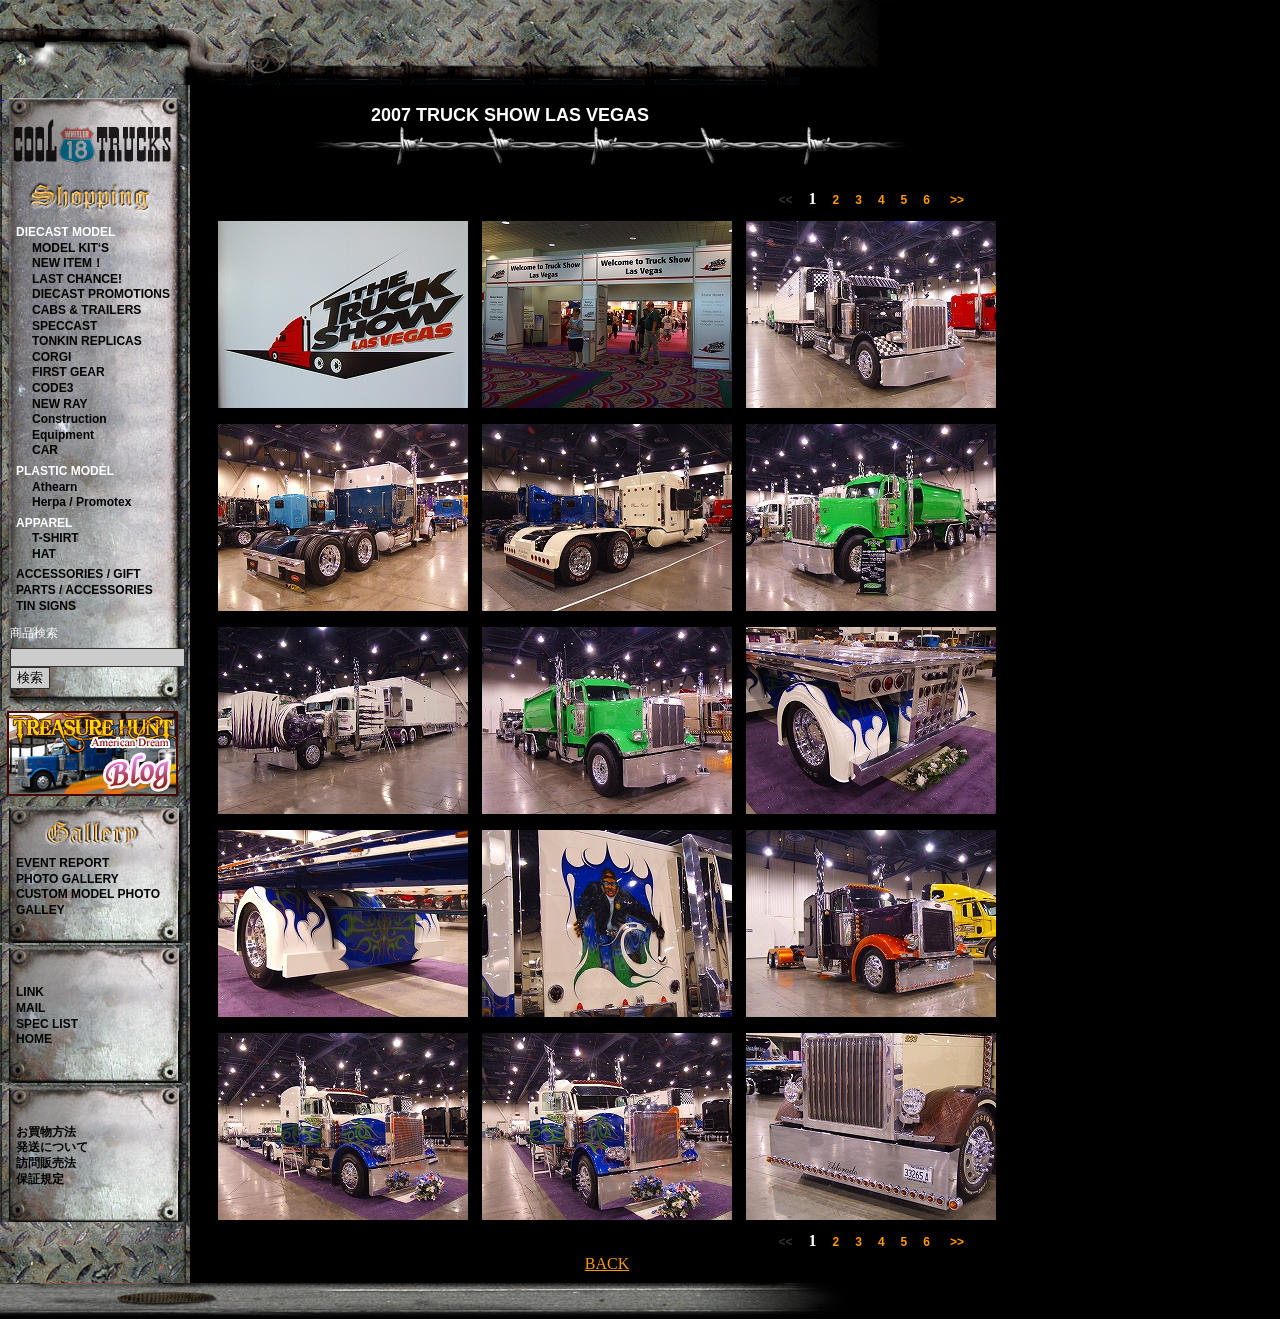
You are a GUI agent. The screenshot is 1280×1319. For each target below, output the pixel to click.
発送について (52, 1147)
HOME (34, 1039)
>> (957, 200)
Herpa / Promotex (81, 502)
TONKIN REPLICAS (87, 341)
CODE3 (52, 388)
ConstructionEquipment (69, 427)
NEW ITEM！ (68, 263)
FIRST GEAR (68, 372)
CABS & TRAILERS (86, 310)
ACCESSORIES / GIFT (78, 574)
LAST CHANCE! (77, 279)
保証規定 (40, 1179)
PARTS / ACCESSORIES (84, 590)
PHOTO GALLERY (67, 879)
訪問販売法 (46, 1163)
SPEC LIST (47, 1024)
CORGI (51, 357)
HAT (44, 554)
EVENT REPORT (62, 863)
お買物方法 (46, 1132)
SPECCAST (64, 326)
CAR (45, 450)
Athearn (54, 487)
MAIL (30, 1008)
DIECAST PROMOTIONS (101, 294)
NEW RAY (60, 404)
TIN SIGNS (46, 606)
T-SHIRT (55, 538)
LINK (30, 992)
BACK (607, 1263)
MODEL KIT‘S (70, 248)
